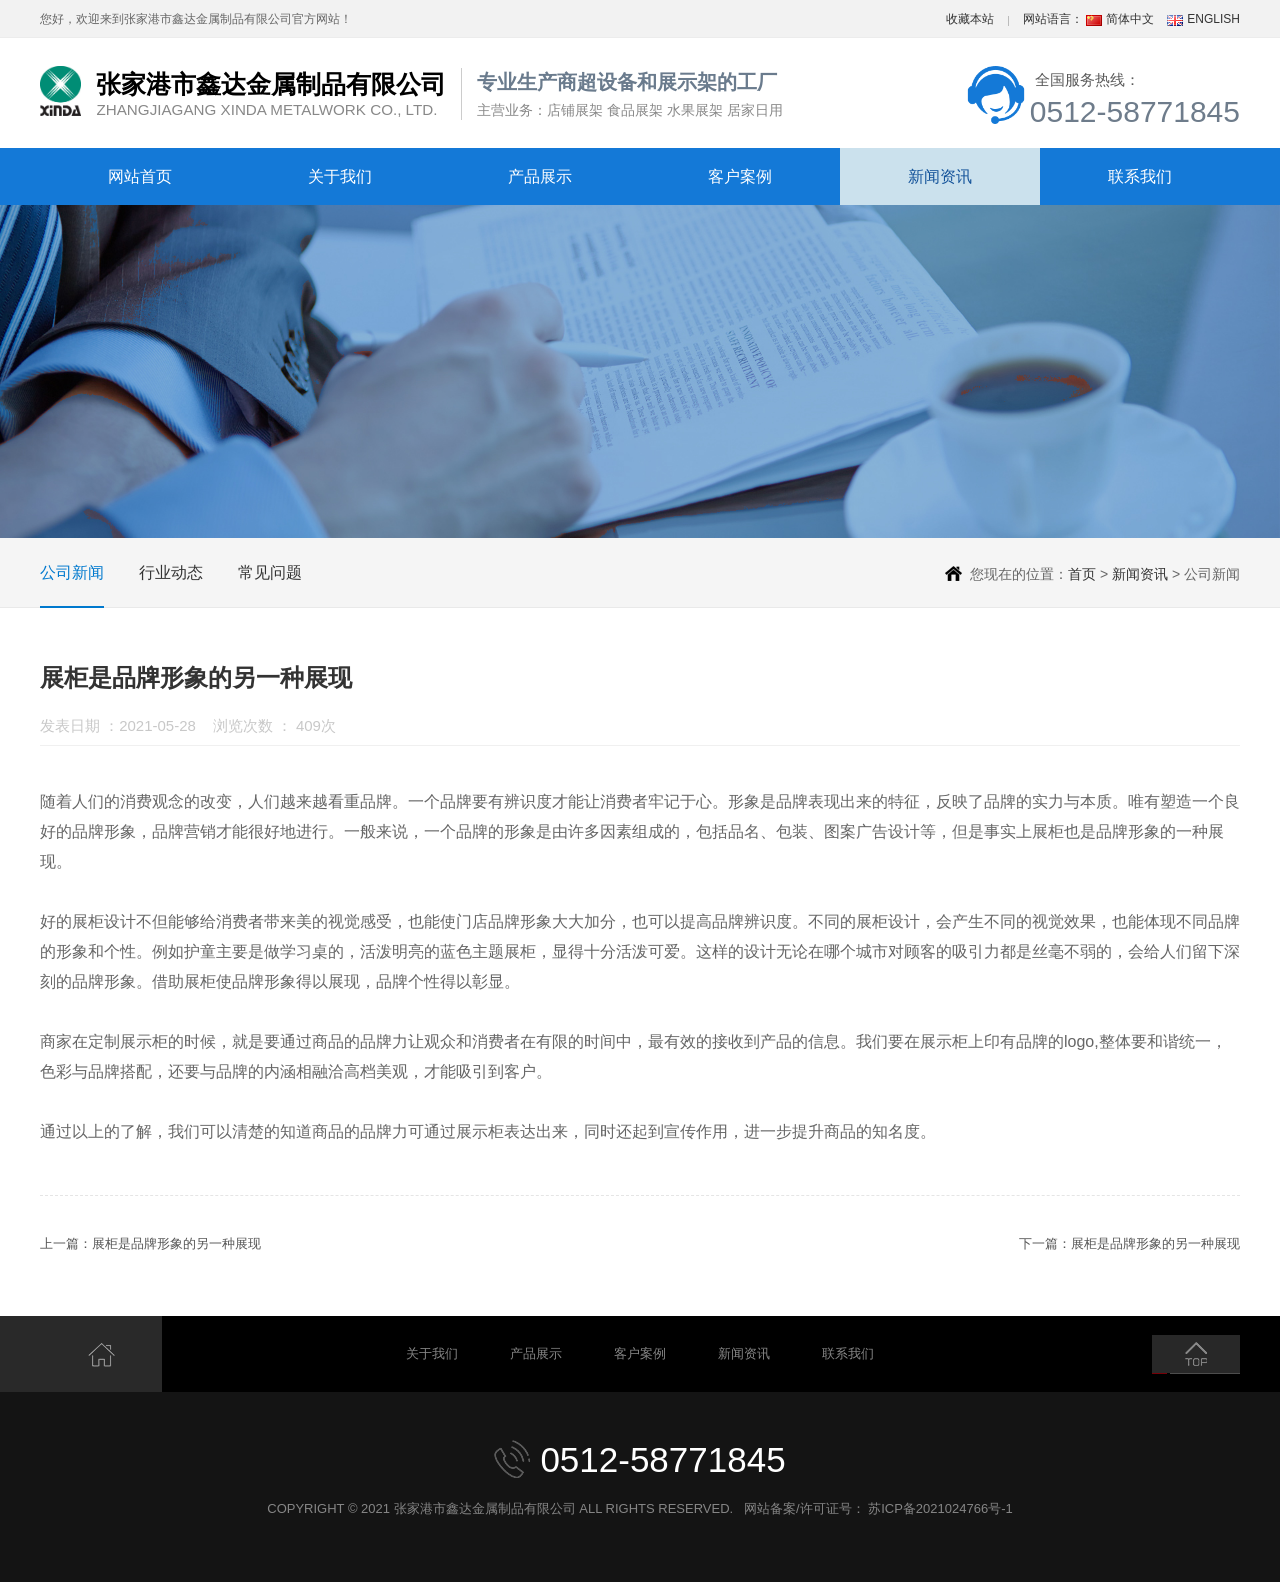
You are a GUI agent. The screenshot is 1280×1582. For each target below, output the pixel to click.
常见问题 (270, 572)
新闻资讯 (940, 176)
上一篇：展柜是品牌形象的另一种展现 (150, 1243)
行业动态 (171, 572)
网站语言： (1053, 19)
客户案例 (740, 176)
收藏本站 (970, 19)
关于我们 (340, 176)
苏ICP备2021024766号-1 (940, 1508)
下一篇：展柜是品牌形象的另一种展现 (1129, 1243)
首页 (1082, 574)
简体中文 (1130, 19)
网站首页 (140, 176)
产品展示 (540, 176)
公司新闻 (72, 572)
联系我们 (1140, 176)
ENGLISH (1213, 19)
